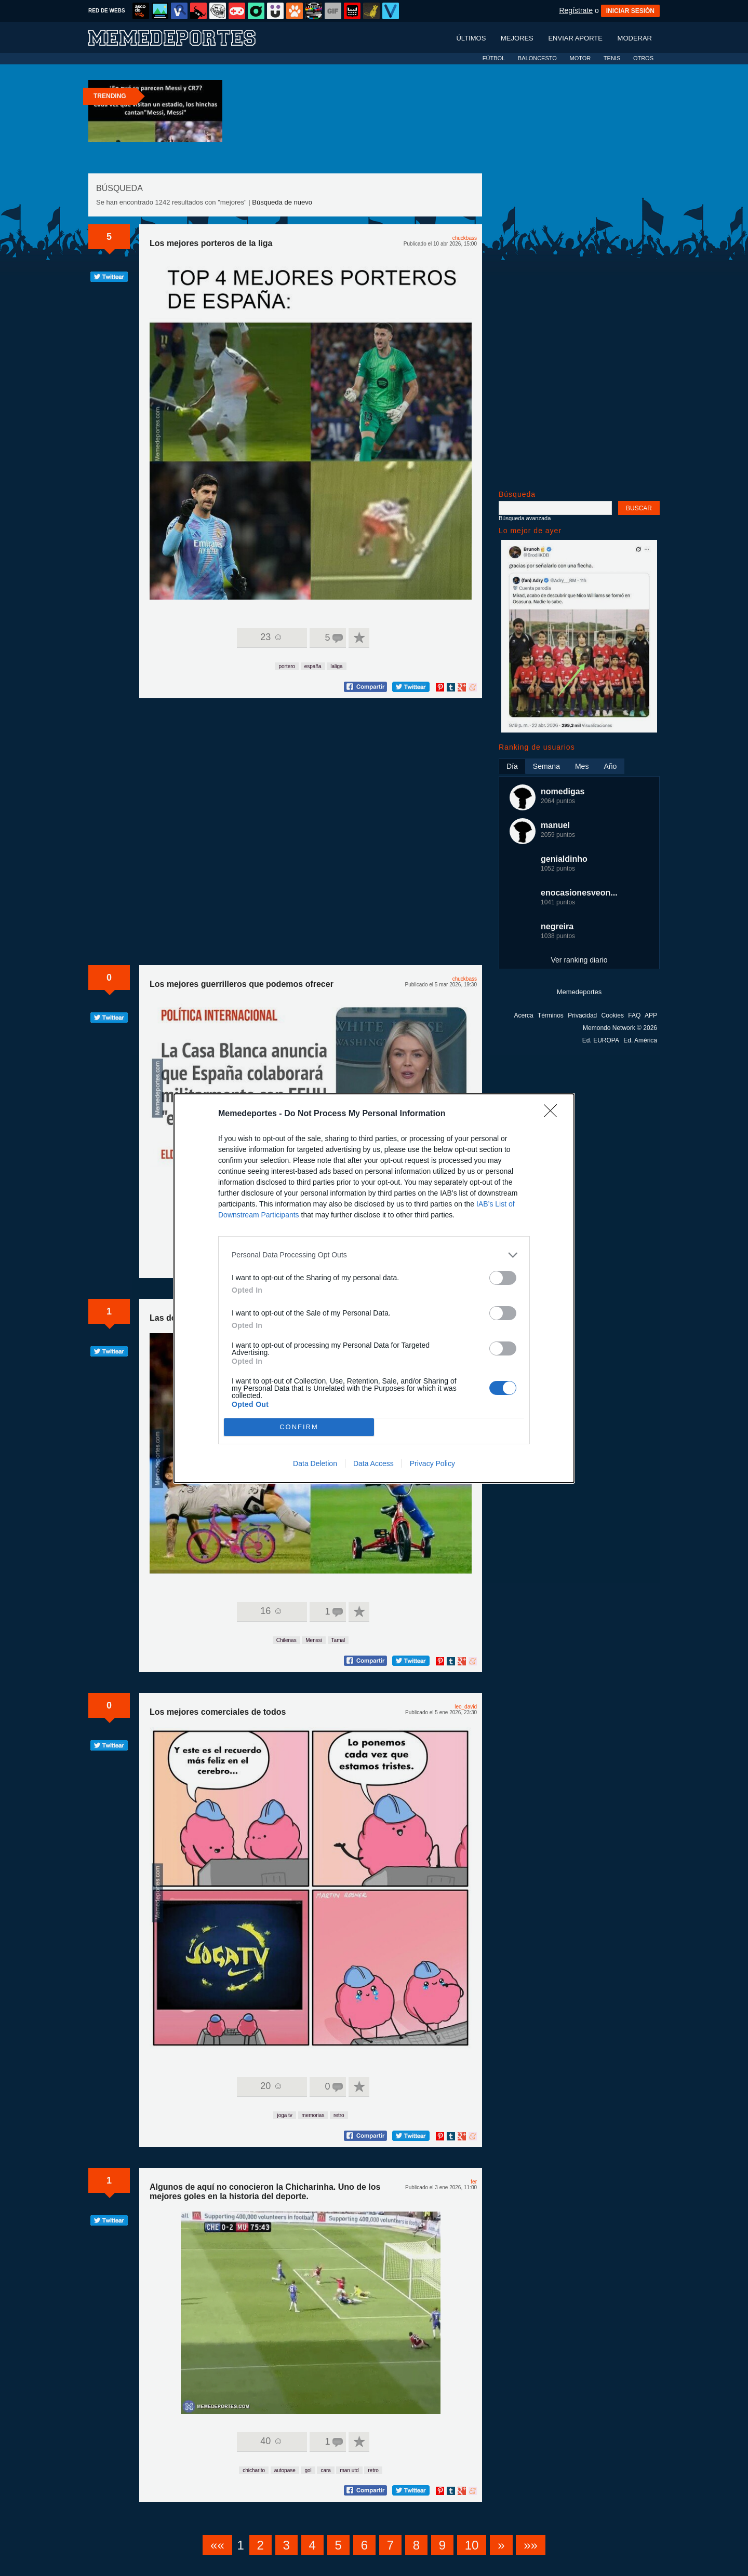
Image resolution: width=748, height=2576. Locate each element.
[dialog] (374, 1288)
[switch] (502, 1278)
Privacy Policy (432, 1463)
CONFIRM (298, 1426)
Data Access (373, 1463)
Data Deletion (315, 1463)
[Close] (554, 1114)
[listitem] (374, 1255)
